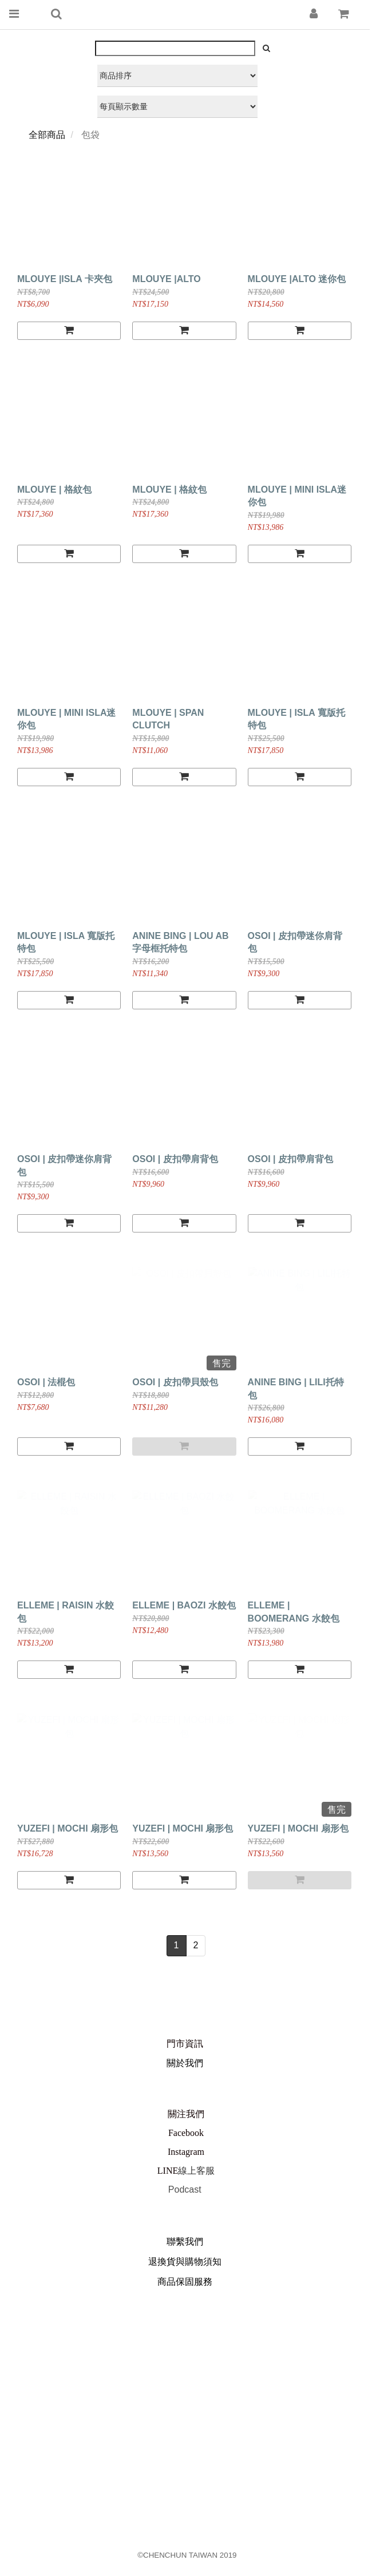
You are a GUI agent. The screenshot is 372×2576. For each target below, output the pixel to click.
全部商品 (47, 135)
